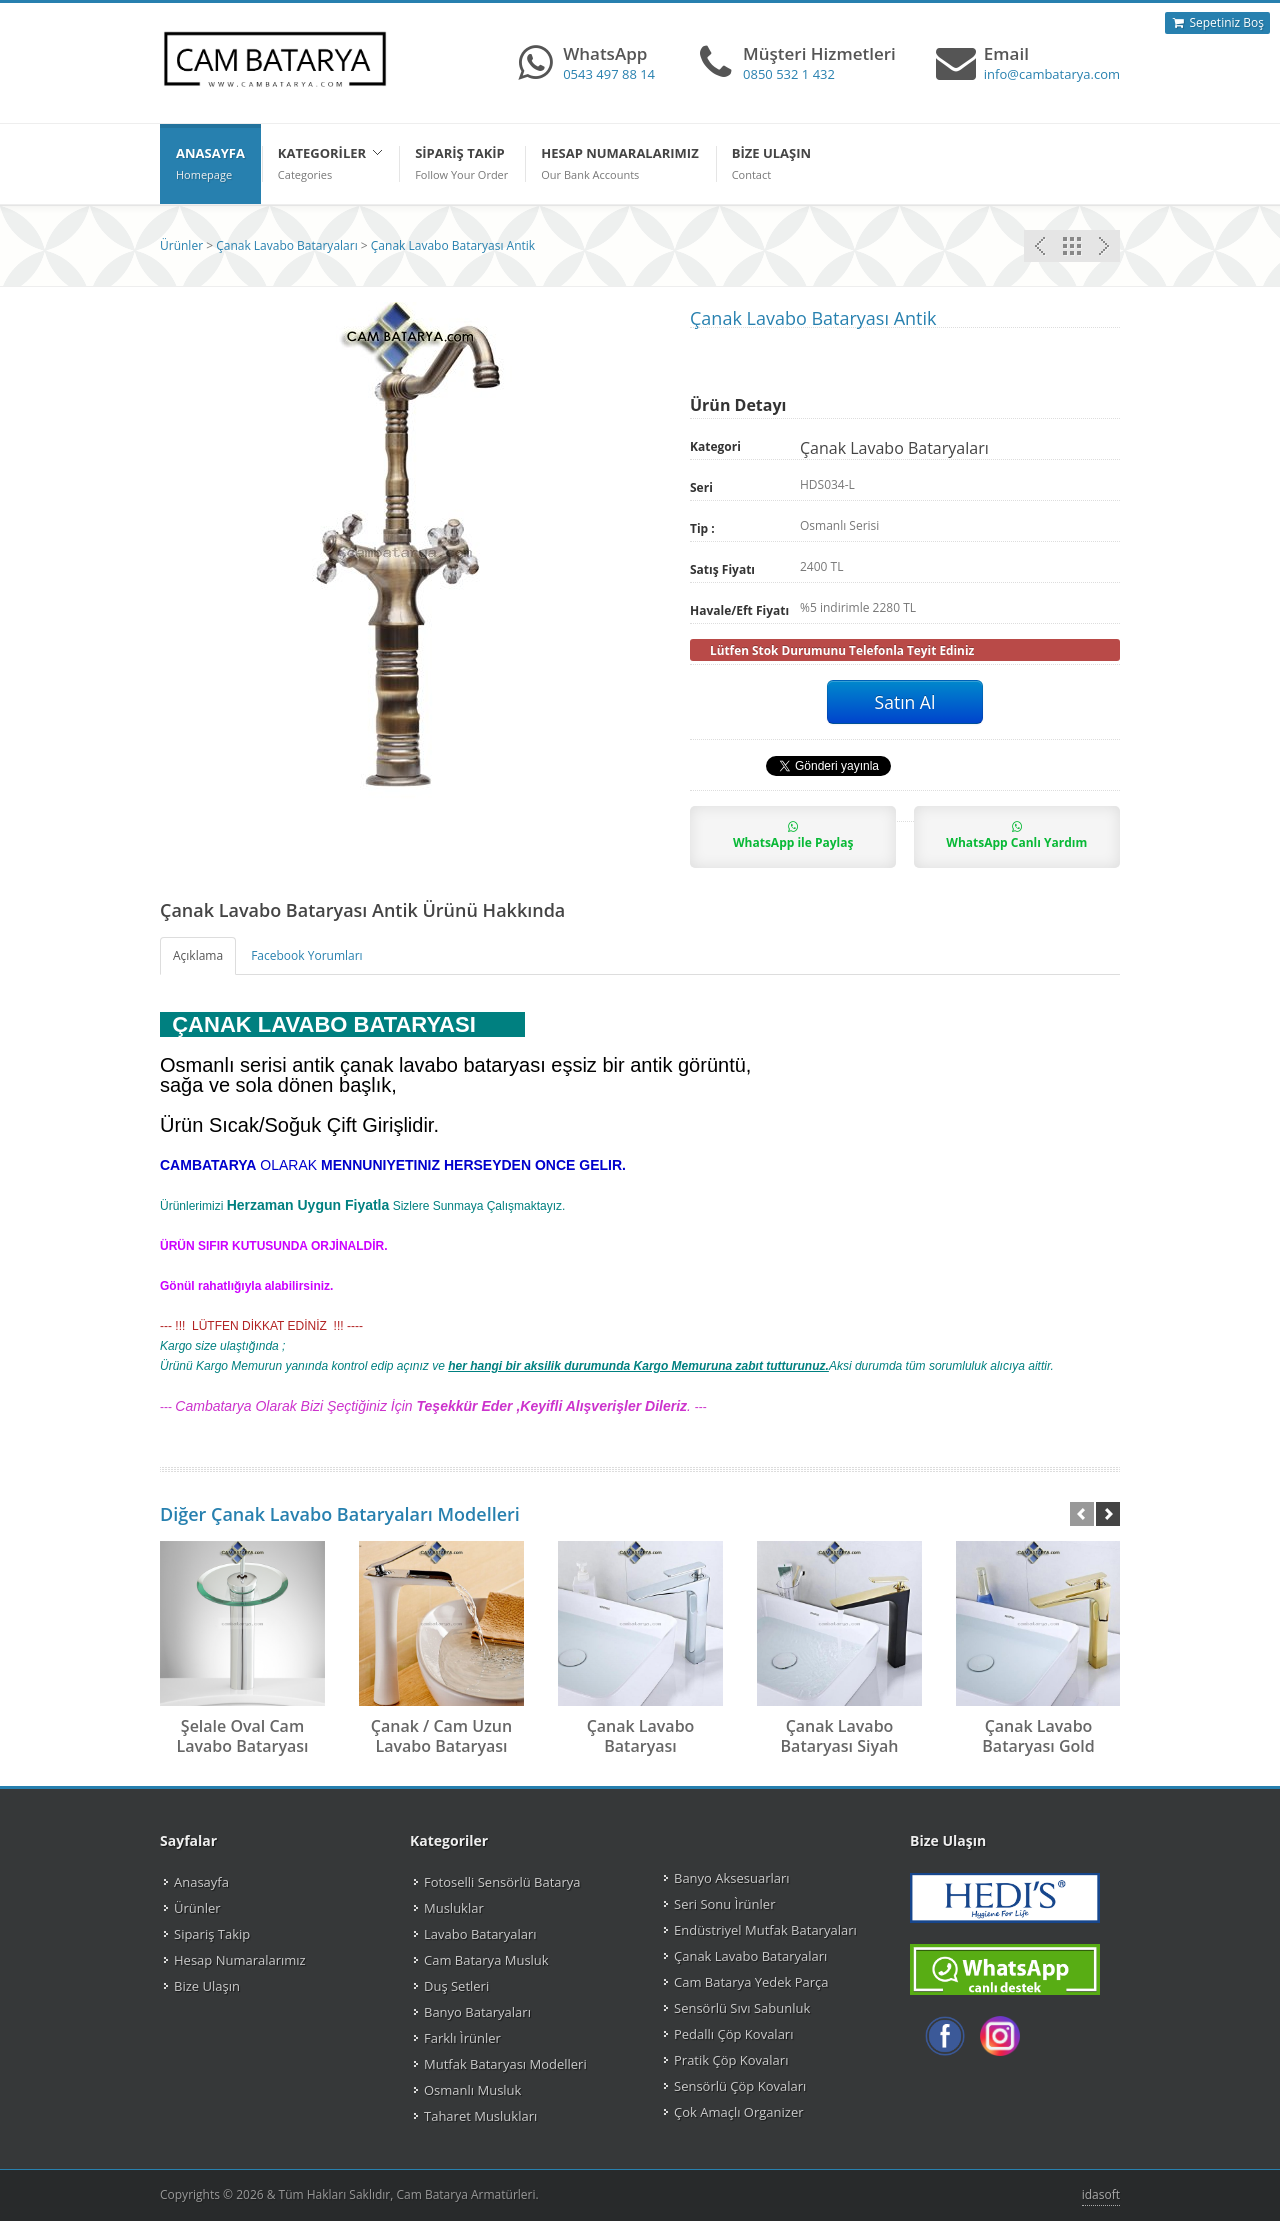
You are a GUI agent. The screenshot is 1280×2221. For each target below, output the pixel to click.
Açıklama (198, 955)
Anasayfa (201, 1882)
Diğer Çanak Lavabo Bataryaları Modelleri (340, 1514)
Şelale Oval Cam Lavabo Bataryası (242, 1736)
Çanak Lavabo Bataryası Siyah (840, 1736)
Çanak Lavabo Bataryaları (287, 245)
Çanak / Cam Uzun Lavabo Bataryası (441, 1736)
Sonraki (1040, 246)
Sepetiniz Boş (1217, 23)
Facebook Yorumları (306, 955)
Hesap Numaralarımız (240, 1960)
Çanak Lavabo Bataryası (641, 1736)
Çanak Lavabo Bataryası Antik (453, 245)
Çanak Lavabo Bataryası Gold (1038, 1736)
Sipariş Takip (212, 1934)
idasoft (1101, 2194)
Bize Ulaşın (207, 1986)
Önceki (1104, 246)
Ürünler (181, 245)
